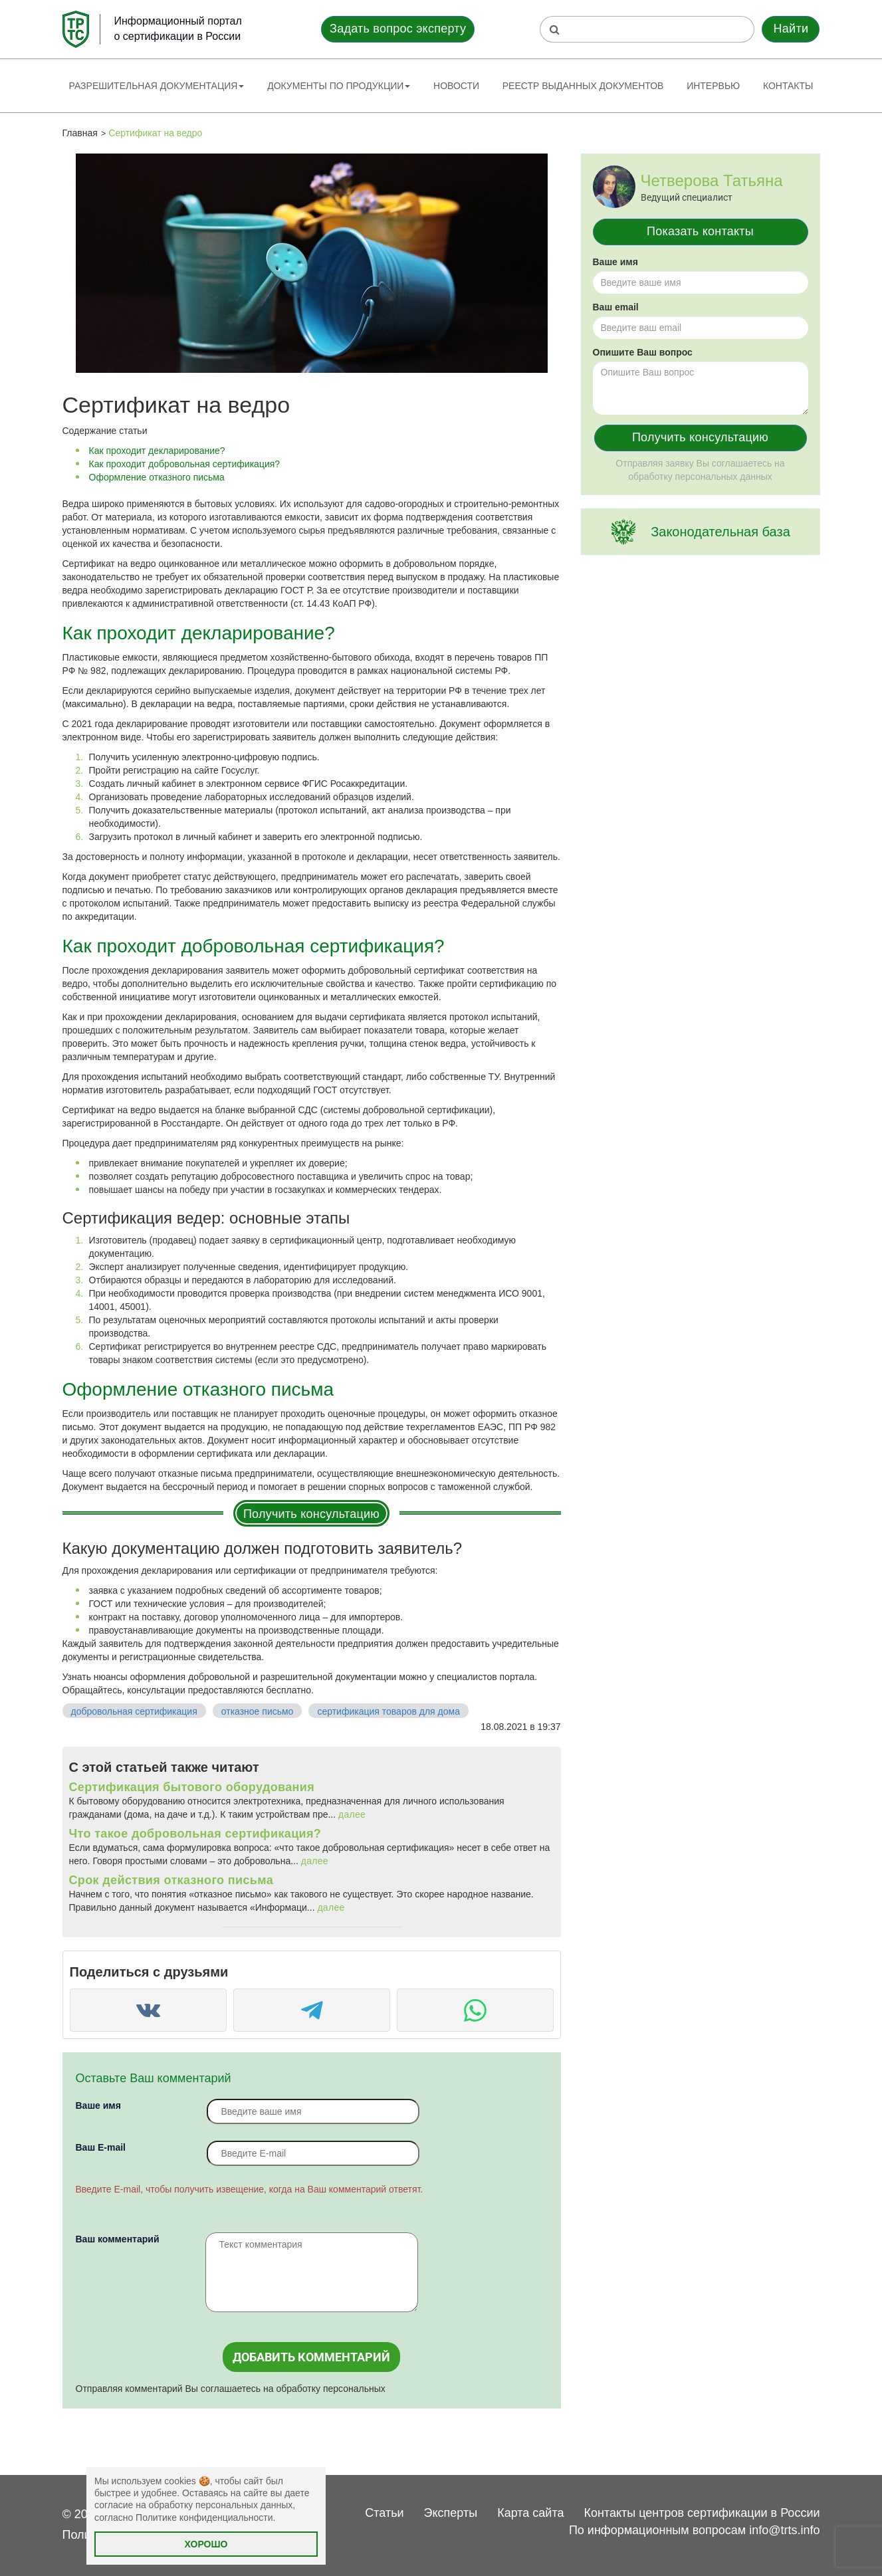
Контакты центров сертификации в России (702, 2513)
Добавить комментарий (311, 2357)
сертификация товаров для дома (388, 1711)
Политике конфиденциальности (204, 2517)
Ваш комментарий (118, 2239)
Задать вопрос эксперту (398, 28)
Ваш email (616, 307)
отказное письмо (257, 1711)
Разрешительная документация (157, 85)
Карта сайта (530, 2513)
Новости (456, 85)
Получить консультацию (311, 1514)
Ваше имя (98, 2105)
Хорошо (206, 2544)
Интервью (713, 85)
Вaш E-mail (101, 2147)
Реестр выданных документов (583, 85)
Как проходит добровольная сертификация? (184, 464)
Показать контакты (700, 231)
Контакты (788, 85)
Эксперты (451, 2513)
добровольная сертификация (134, 1711)
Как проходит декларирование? (157, 450)
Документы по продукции (338, 85)
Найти (791, 28)
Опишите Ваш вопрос (643, 352)
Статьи (384, 2513)
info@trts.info (784, 2530)
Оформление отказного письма (157, 477)
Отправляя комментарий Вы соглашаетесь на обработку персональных (231, 2388)
